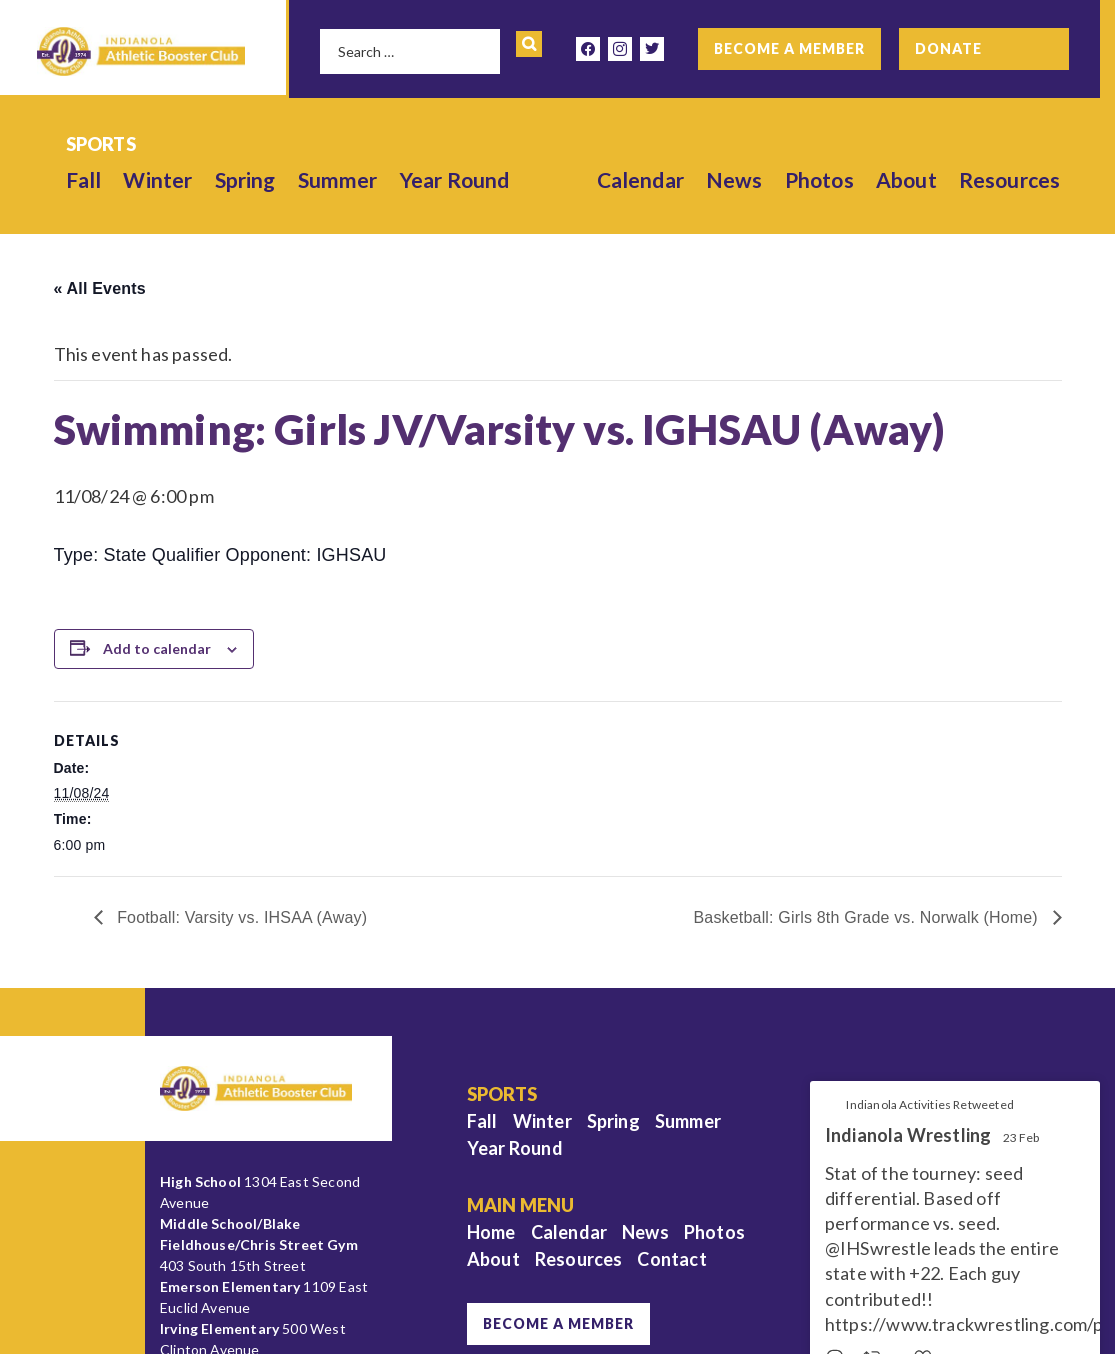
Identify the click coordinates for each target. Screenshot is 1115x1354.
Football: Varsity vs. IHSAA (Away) (240, 917)
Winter (157, 179)
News (734, 179)
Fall (84, 179)
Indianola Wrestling (908, 1135)
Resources (1010, 179)
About (906, 179)
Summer (338, 179)
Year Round (455, 179)
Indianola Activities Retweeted (929, 1104)
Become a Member (789, 48)
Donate (948, 48)
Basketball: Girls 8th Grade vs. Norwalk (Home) (867, 917)
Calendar (640, 179)
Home (491, 1232)
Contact (671, 1259)
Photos (819, 179)
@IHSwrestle (878, 1248)
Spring (245, 179)
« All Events (100, 288)
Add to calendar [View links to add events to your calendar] (157, 648)
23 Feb (1021, 1137)
